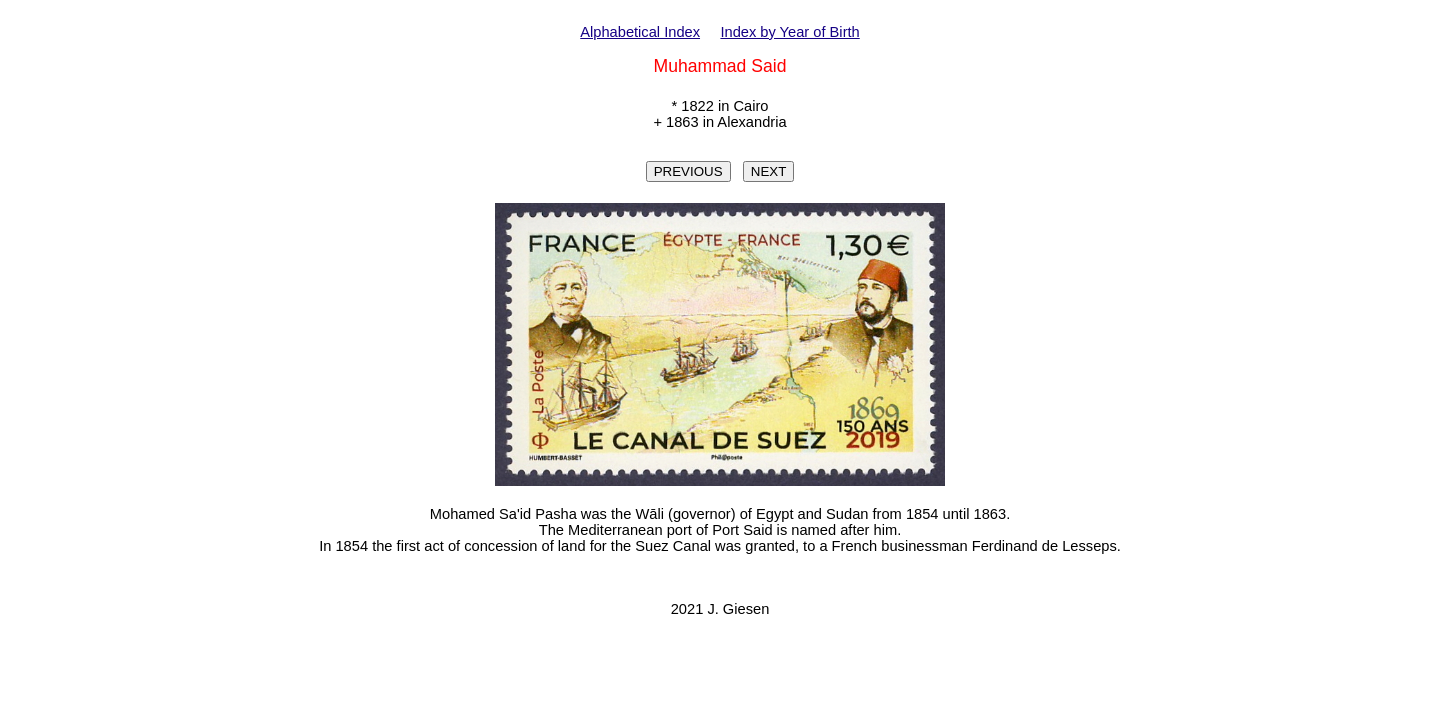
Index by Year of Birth (789, 32)
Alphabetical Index (640, 32)
